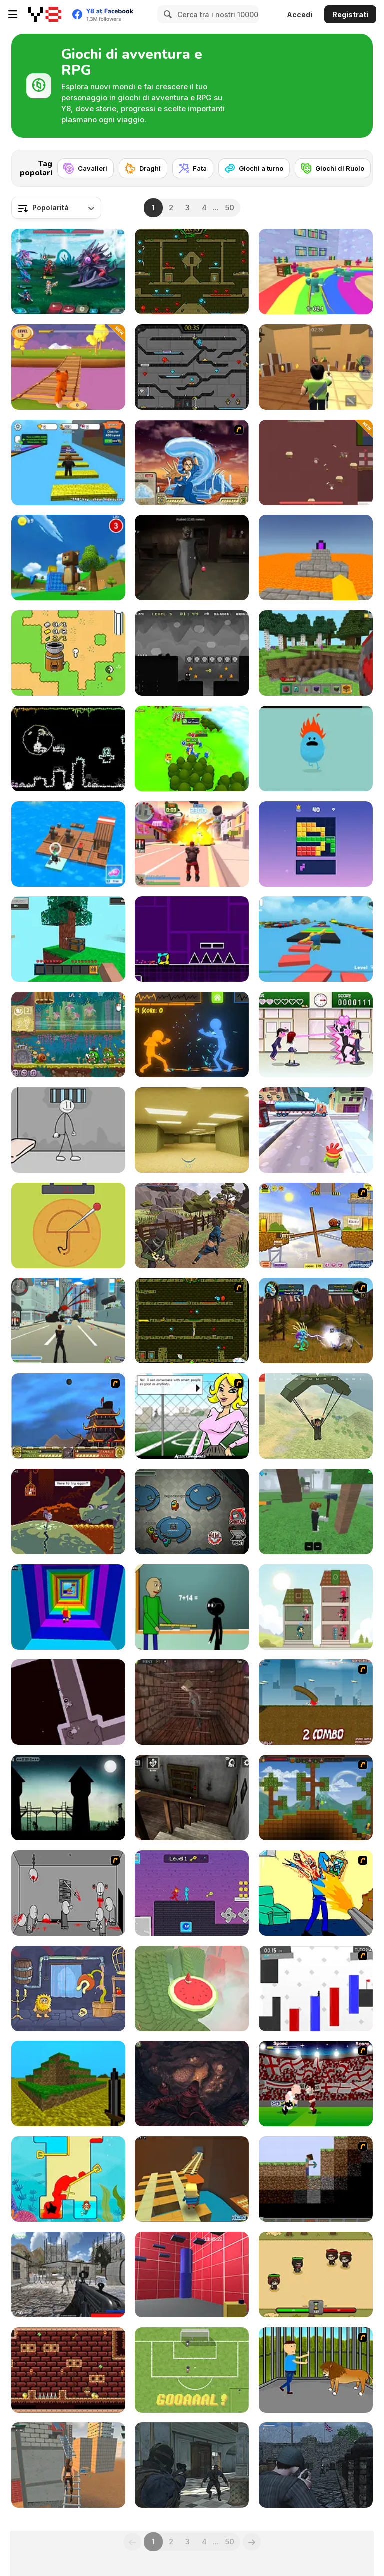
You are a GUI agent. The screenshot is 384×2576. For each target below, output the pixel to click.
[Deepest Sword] (69, 1511)
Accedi (299, 14)
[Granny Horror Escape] (192, 1797)
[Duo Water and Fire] (192, 1893)
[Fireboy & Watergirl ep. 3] (192, 1321)
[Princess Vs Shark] (69, 2179)
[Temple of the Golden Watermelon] (192, 1989)
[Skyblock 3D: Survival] (69, 939)
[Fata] (193, 168)
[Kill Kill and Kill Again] (316, 1893)
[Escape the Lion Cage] (316, 2370)
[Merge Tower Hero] (316, 1607)
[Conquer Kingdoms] (192, 749)
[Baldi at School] (192, 1607)
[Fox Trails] (69, 367)
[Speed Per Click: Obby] (69, 463)
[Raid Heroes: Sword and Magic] (316, 2275)
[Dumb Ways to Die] (316, 749)
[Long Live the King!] (69, 1797)
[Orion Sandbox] (316, 1797)
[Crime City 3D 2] (192, 844)
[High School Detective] (192, 1416)
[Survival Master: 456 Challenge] (316, 271)
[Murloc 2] (316, 1321)
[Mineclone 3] (69, 2083)
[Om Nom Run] (316, 1130)
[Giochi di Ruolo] (333, 168)
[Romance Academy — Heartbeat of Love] (316, 1035)
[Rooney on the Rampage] (316, 2083)
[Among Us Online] (192, 1511)
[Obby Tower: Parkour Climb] (69, 1607)
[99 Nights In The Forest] (316, 1511)
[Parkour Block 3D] (316, 557)
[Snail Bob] (316, 1225)
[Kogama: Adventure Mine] (192, 2179)
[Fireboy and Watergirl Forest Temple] (192, 271)
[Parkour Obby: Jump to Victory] (316, 939)
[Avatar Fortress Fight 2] (192, 463)
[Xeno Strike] (69, 2275)
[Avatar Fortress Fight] (69, 1416)
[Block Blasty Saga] (316, 844)
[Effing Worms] (316, 1702)
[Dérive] (69, 1702)
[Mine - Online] (316, 653)
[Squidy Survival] (69, 1225)
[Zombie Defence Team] (192, 2465)
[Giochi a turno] (254, 168)
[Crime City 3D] (69, 1321)
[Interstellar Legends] (69, 271)
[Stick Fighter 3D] (192, 1035)
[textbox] (56, 208)
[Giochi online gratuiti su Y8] (45, 14)
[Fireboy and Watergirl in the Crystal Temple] (192, 367)
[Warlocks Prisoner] (192, 1702)
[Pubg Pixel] (316, 1416)
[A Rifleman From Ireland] (316, 2465)
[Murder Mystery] (316, 367)
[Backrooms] (192, 1130)
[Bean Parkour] (192, 2275)
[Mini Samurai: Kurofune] (192, 1225)
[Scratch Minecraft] (316, 2179)
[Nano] (69, 653)
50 (229, 207)
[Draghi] (143, 168)
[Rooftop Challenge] (69, 2465)
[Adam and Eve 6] (69, 1989)
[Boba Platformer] (69, 749)
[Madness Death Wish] (69, 1893)
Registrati (350, 14)
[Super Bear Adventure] (69, 557)
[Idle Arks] (69, 844)
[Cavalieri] (86, 168)
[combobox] (57, 208)
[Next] (357, 165)
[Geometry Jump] (192, 939)
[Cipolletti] (192, 2370)
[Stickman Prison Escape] (69, 1130)
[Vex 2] (316, 1989)
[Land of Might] (316, 463)
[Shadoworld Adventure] (192, 653)
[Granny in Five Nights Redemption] (192, 557)
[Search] (167, 15)
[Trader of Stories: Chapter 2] (192, 2083)
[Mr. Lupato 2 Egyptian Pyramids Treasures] (69, 2370)
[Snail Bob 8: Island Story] (69, 1035)
